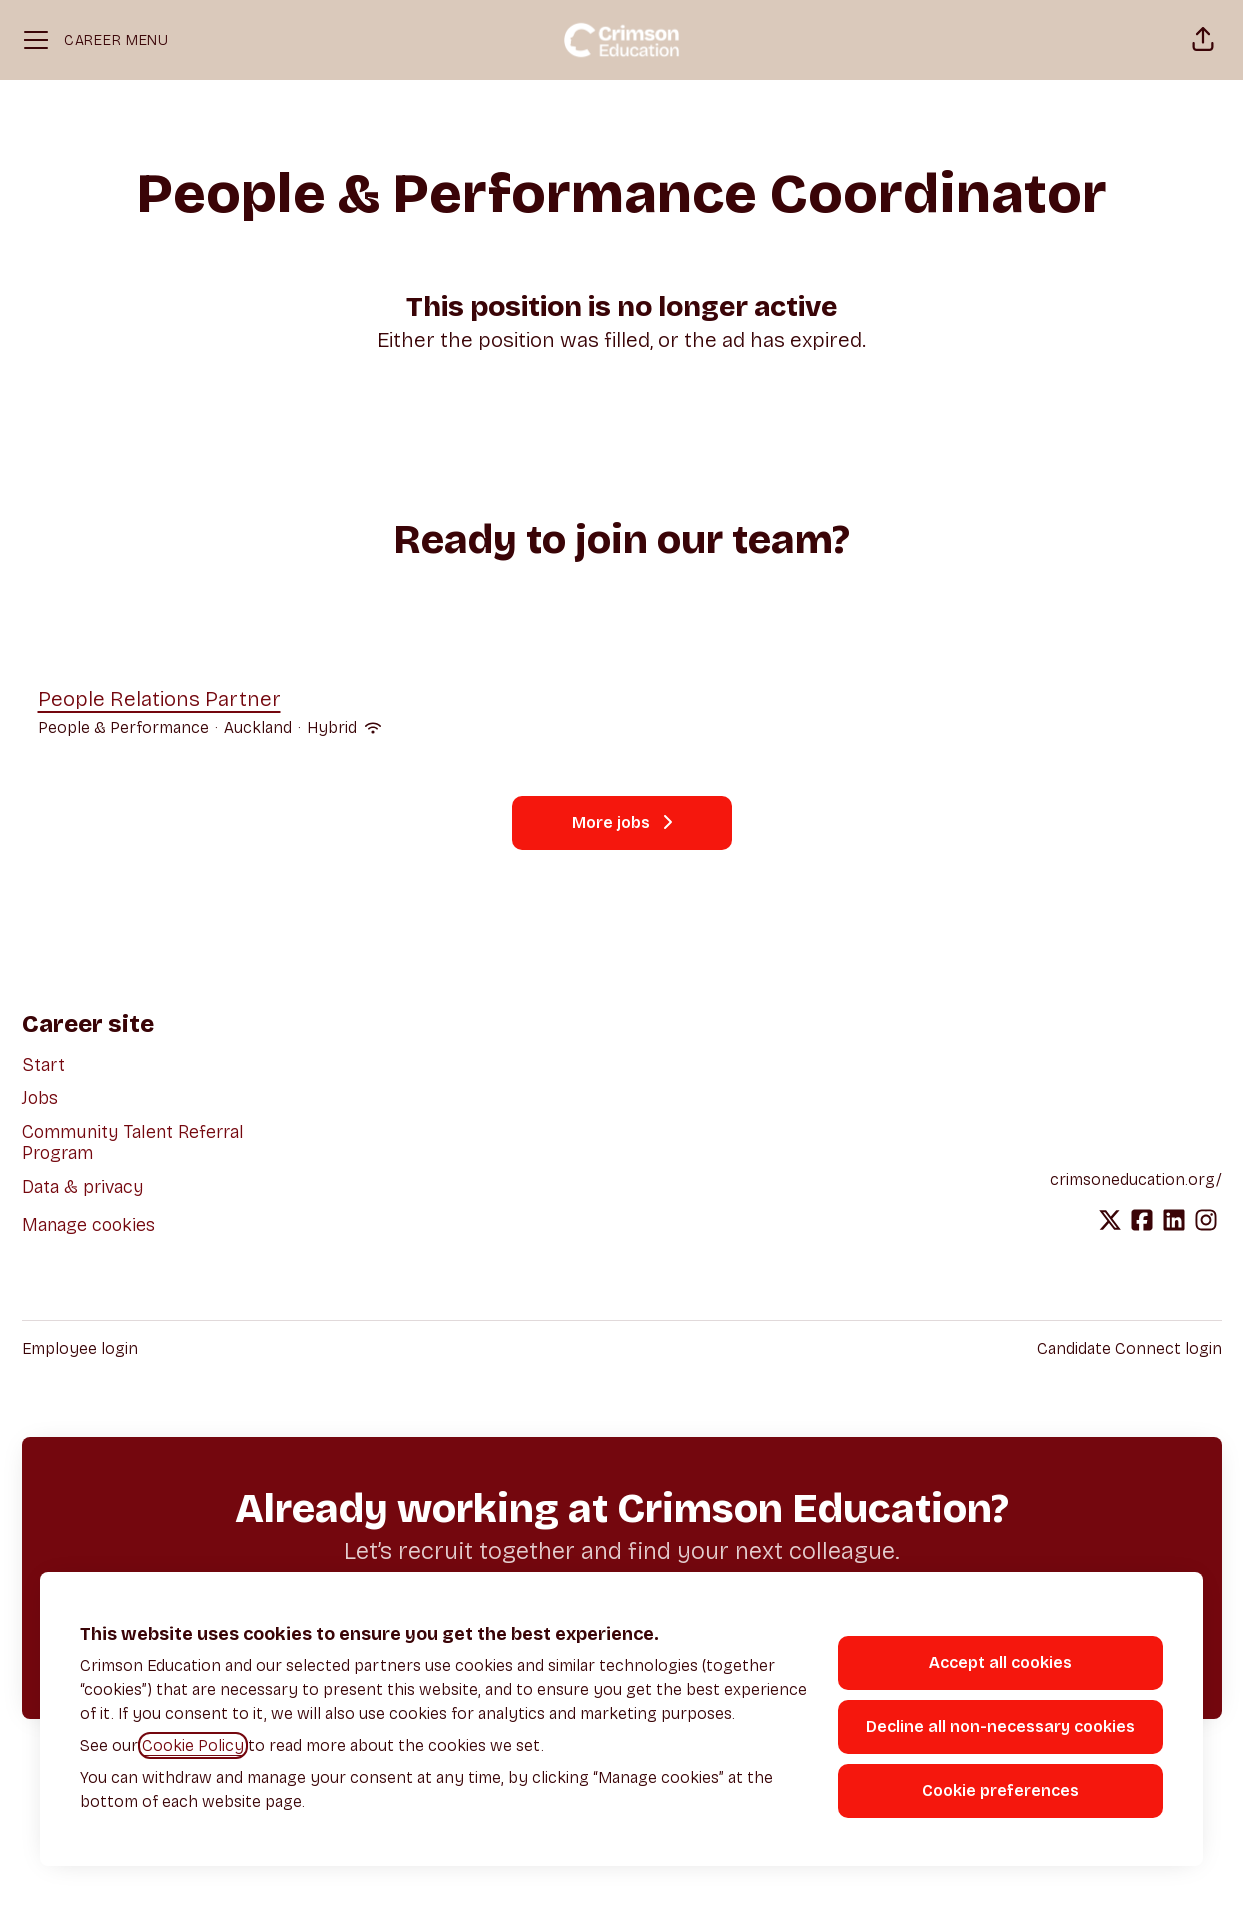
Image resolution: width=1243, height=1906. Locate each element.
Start (43, 1065)
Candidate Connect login (1129, 1348)
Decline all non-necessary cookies (1000, 1726)
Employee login (80, 1348)
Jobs (40, 1098)
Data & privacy (83, 1187)
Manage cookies (88, 1225)
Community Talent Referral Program (133, 1143)
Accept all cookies (1000, 1662)
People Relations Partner (209, 700)
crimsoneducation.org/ (1136, 1179)
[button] (1203, 40)
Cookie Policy (193, 1745)
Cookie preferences (1000, 1790)
